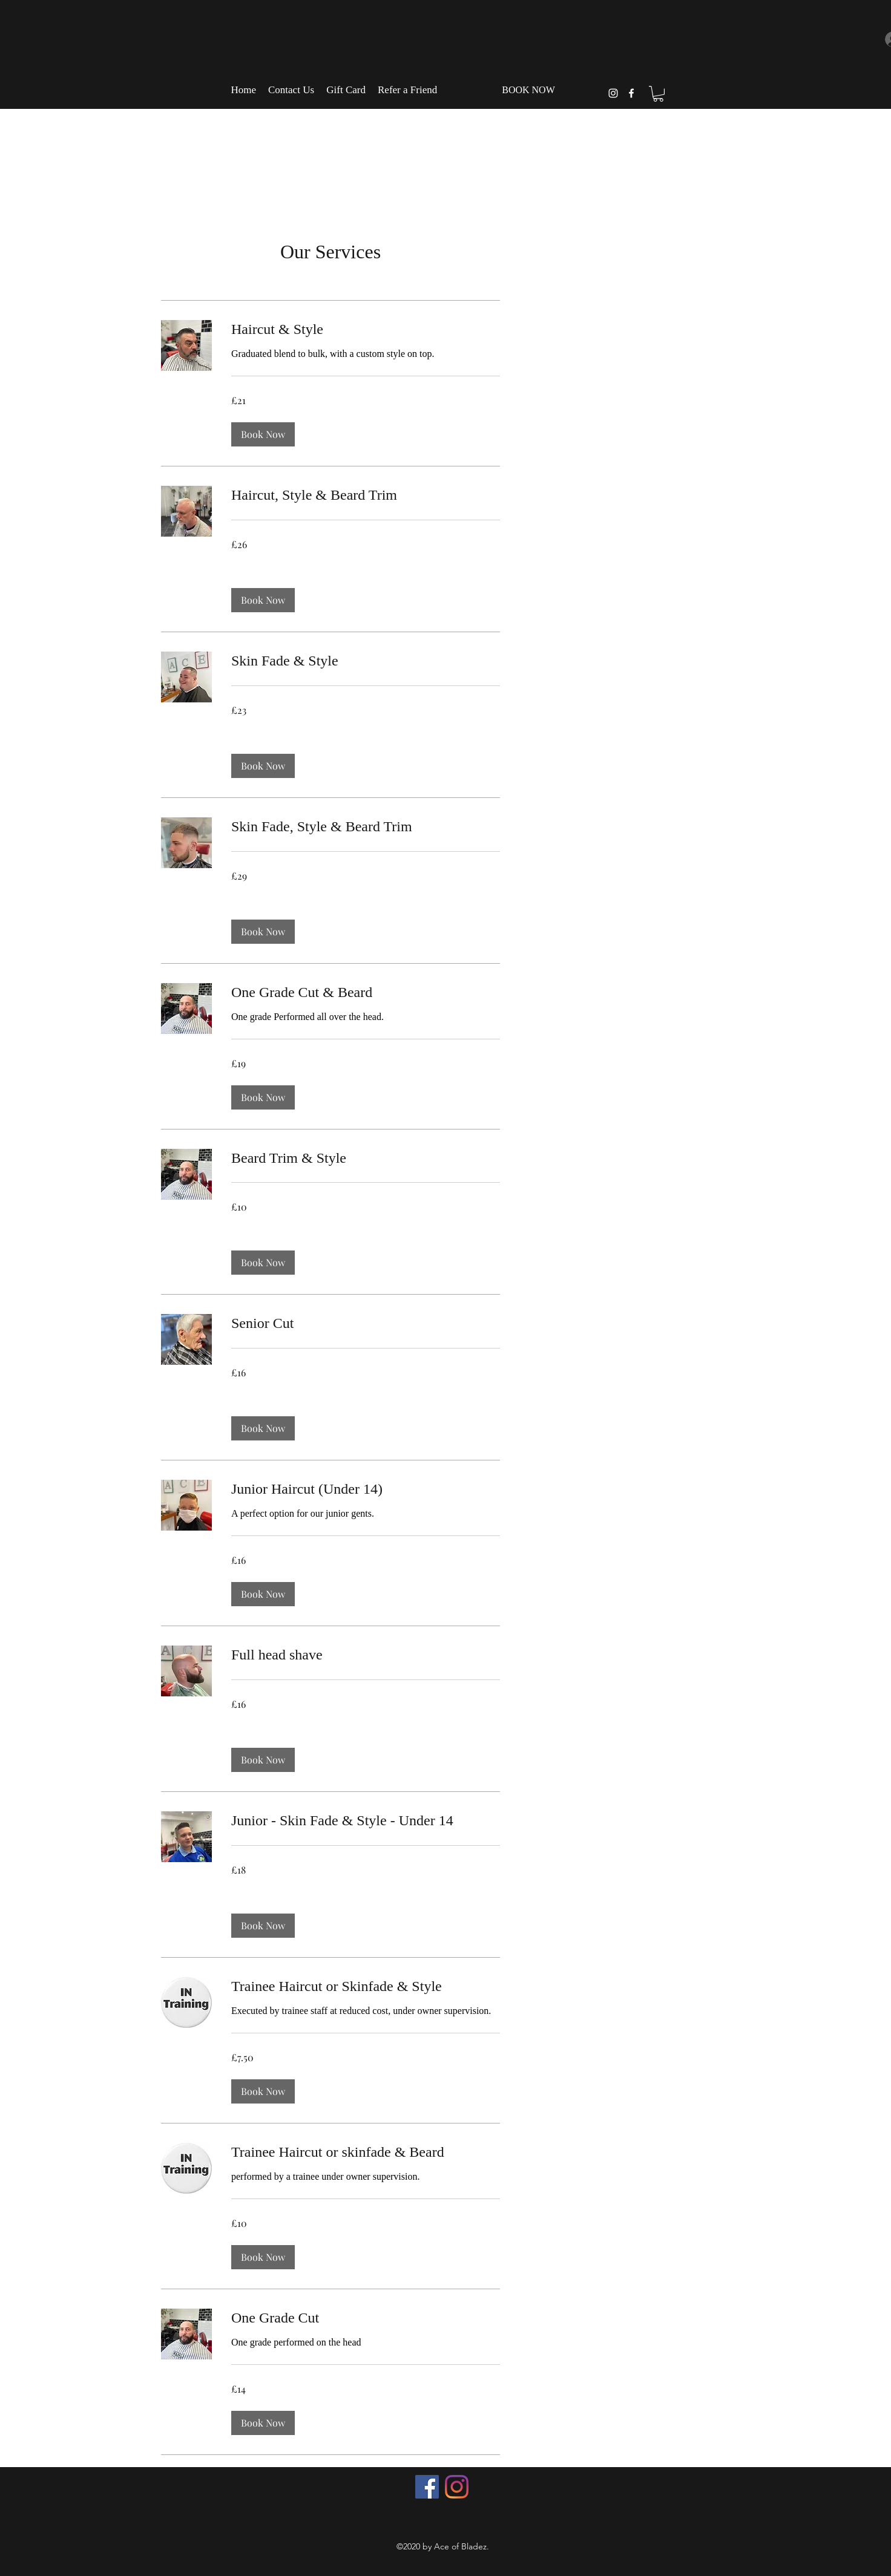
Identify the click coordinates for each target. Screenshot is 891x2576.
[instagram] (613, 93)
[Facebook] (427, 2487)
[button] (658, 94)
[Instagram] (457, 2487)
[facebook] (631, 93)
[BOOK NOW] (528, 90)
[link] (365, 329)
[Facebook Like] (444, 2517)
